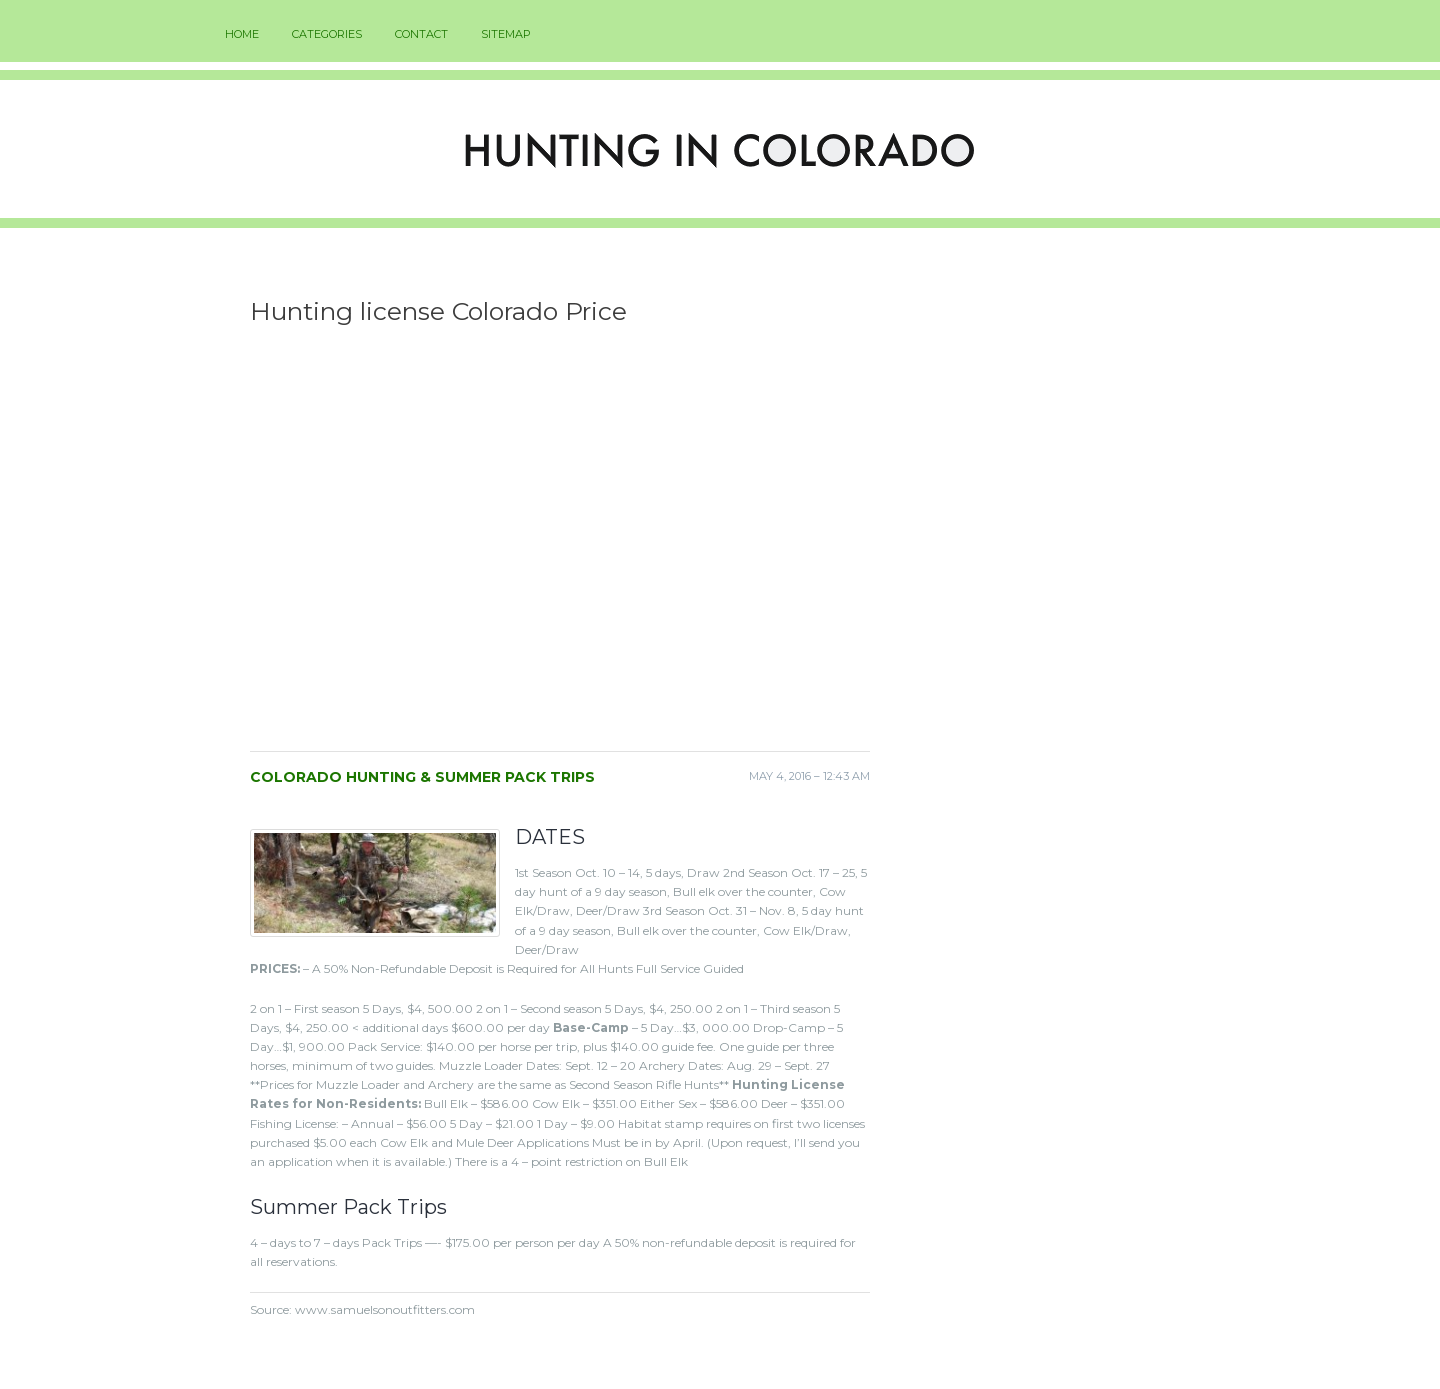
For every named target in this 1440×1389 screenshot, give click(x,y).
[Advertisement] (560, 545)
